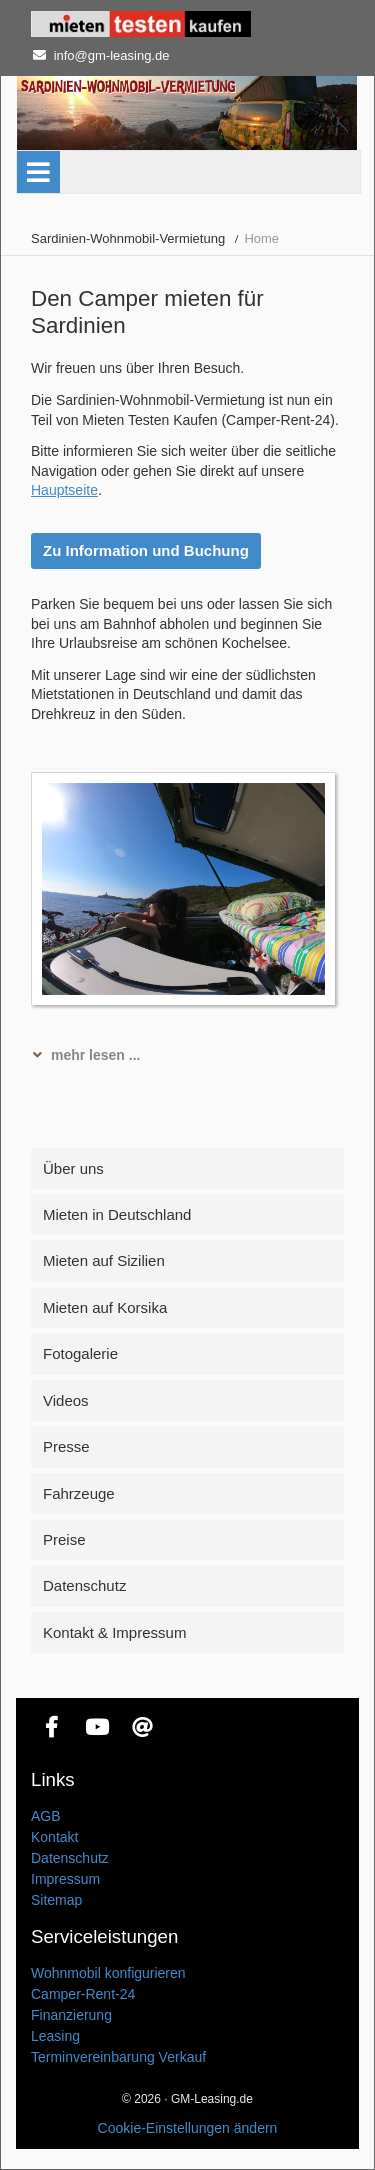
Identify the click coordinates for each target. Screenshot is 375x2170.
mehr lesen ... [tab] (95, 1055)
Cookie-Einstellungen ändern (188, 2128)
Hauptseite (64, 490)
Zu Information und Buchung (146, 550)
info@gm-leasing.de (112, 55)
